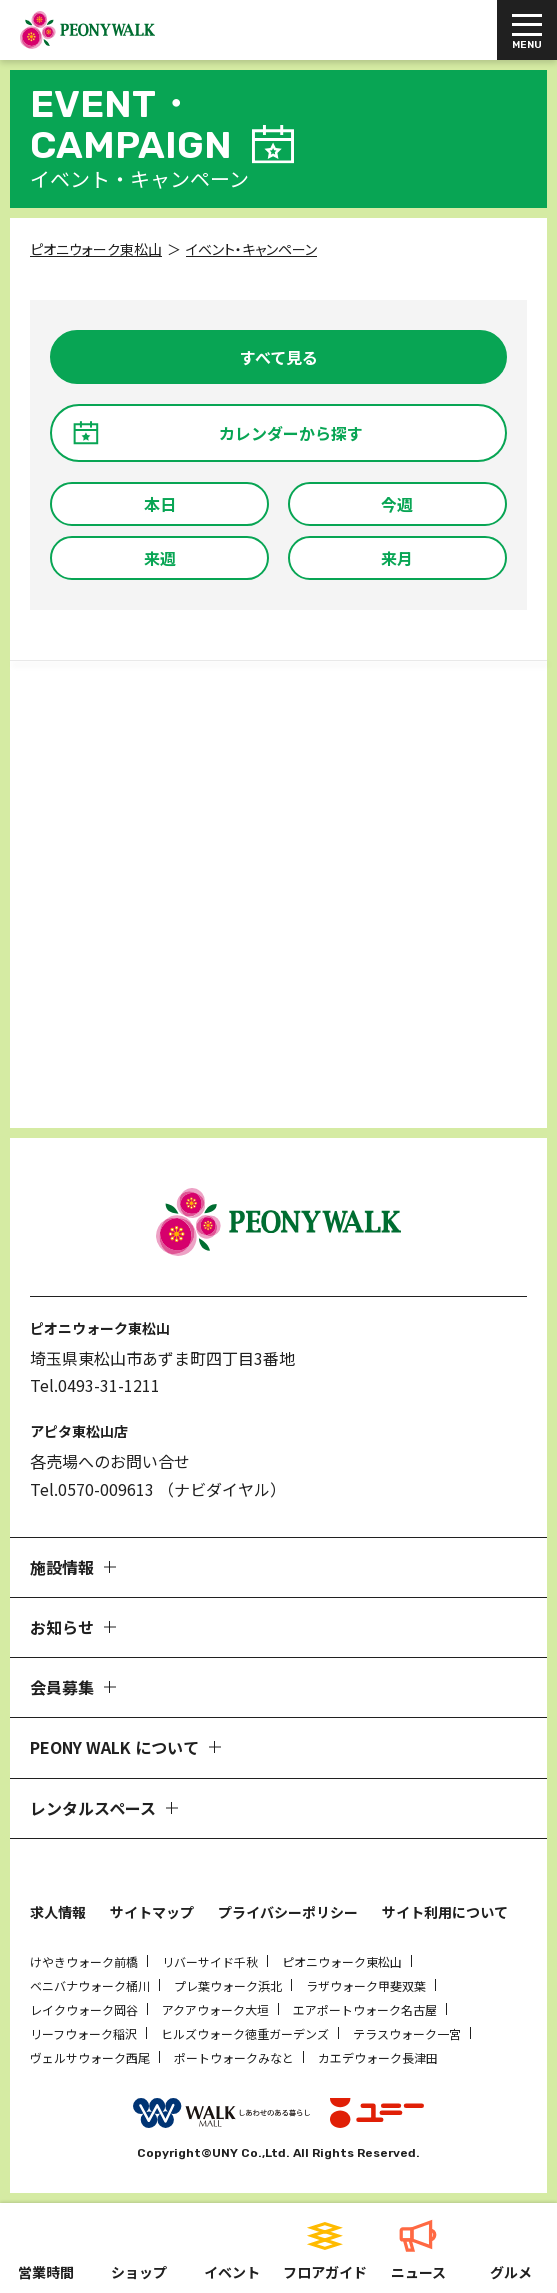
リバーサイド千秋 (210, 1961)
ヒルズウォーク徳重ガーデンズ (245, 2033)
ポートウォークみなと (234, 2057)
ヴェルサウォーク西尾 (90, 2057)
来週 (160, 558)
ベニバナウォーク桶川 (90, 1985)
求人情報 (58, 1912)
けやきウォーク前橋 (84, 1961)
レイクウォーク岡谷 (84, 2009)
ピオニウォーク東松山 (342, 1961)
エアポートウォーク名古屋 (365, 2009)
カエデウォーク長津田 (378, 2057)
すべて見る (279, 357)
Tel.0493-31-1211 (95, 1385)
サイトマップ (152, 1912)
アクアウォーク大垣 (215, 2009)
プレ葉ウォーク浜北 (228, 1985)
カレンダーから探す (291, 433)
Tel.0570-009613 (92, 1489)
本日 (160, 504)
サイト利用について (445, 1912)
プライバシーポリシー (288, 1912)
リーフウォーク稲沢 (83, 2033)
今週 (397, 504)
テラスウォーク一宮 (407, 2033)
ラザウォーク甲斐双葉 (366, 1985)
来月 (397, 558)
